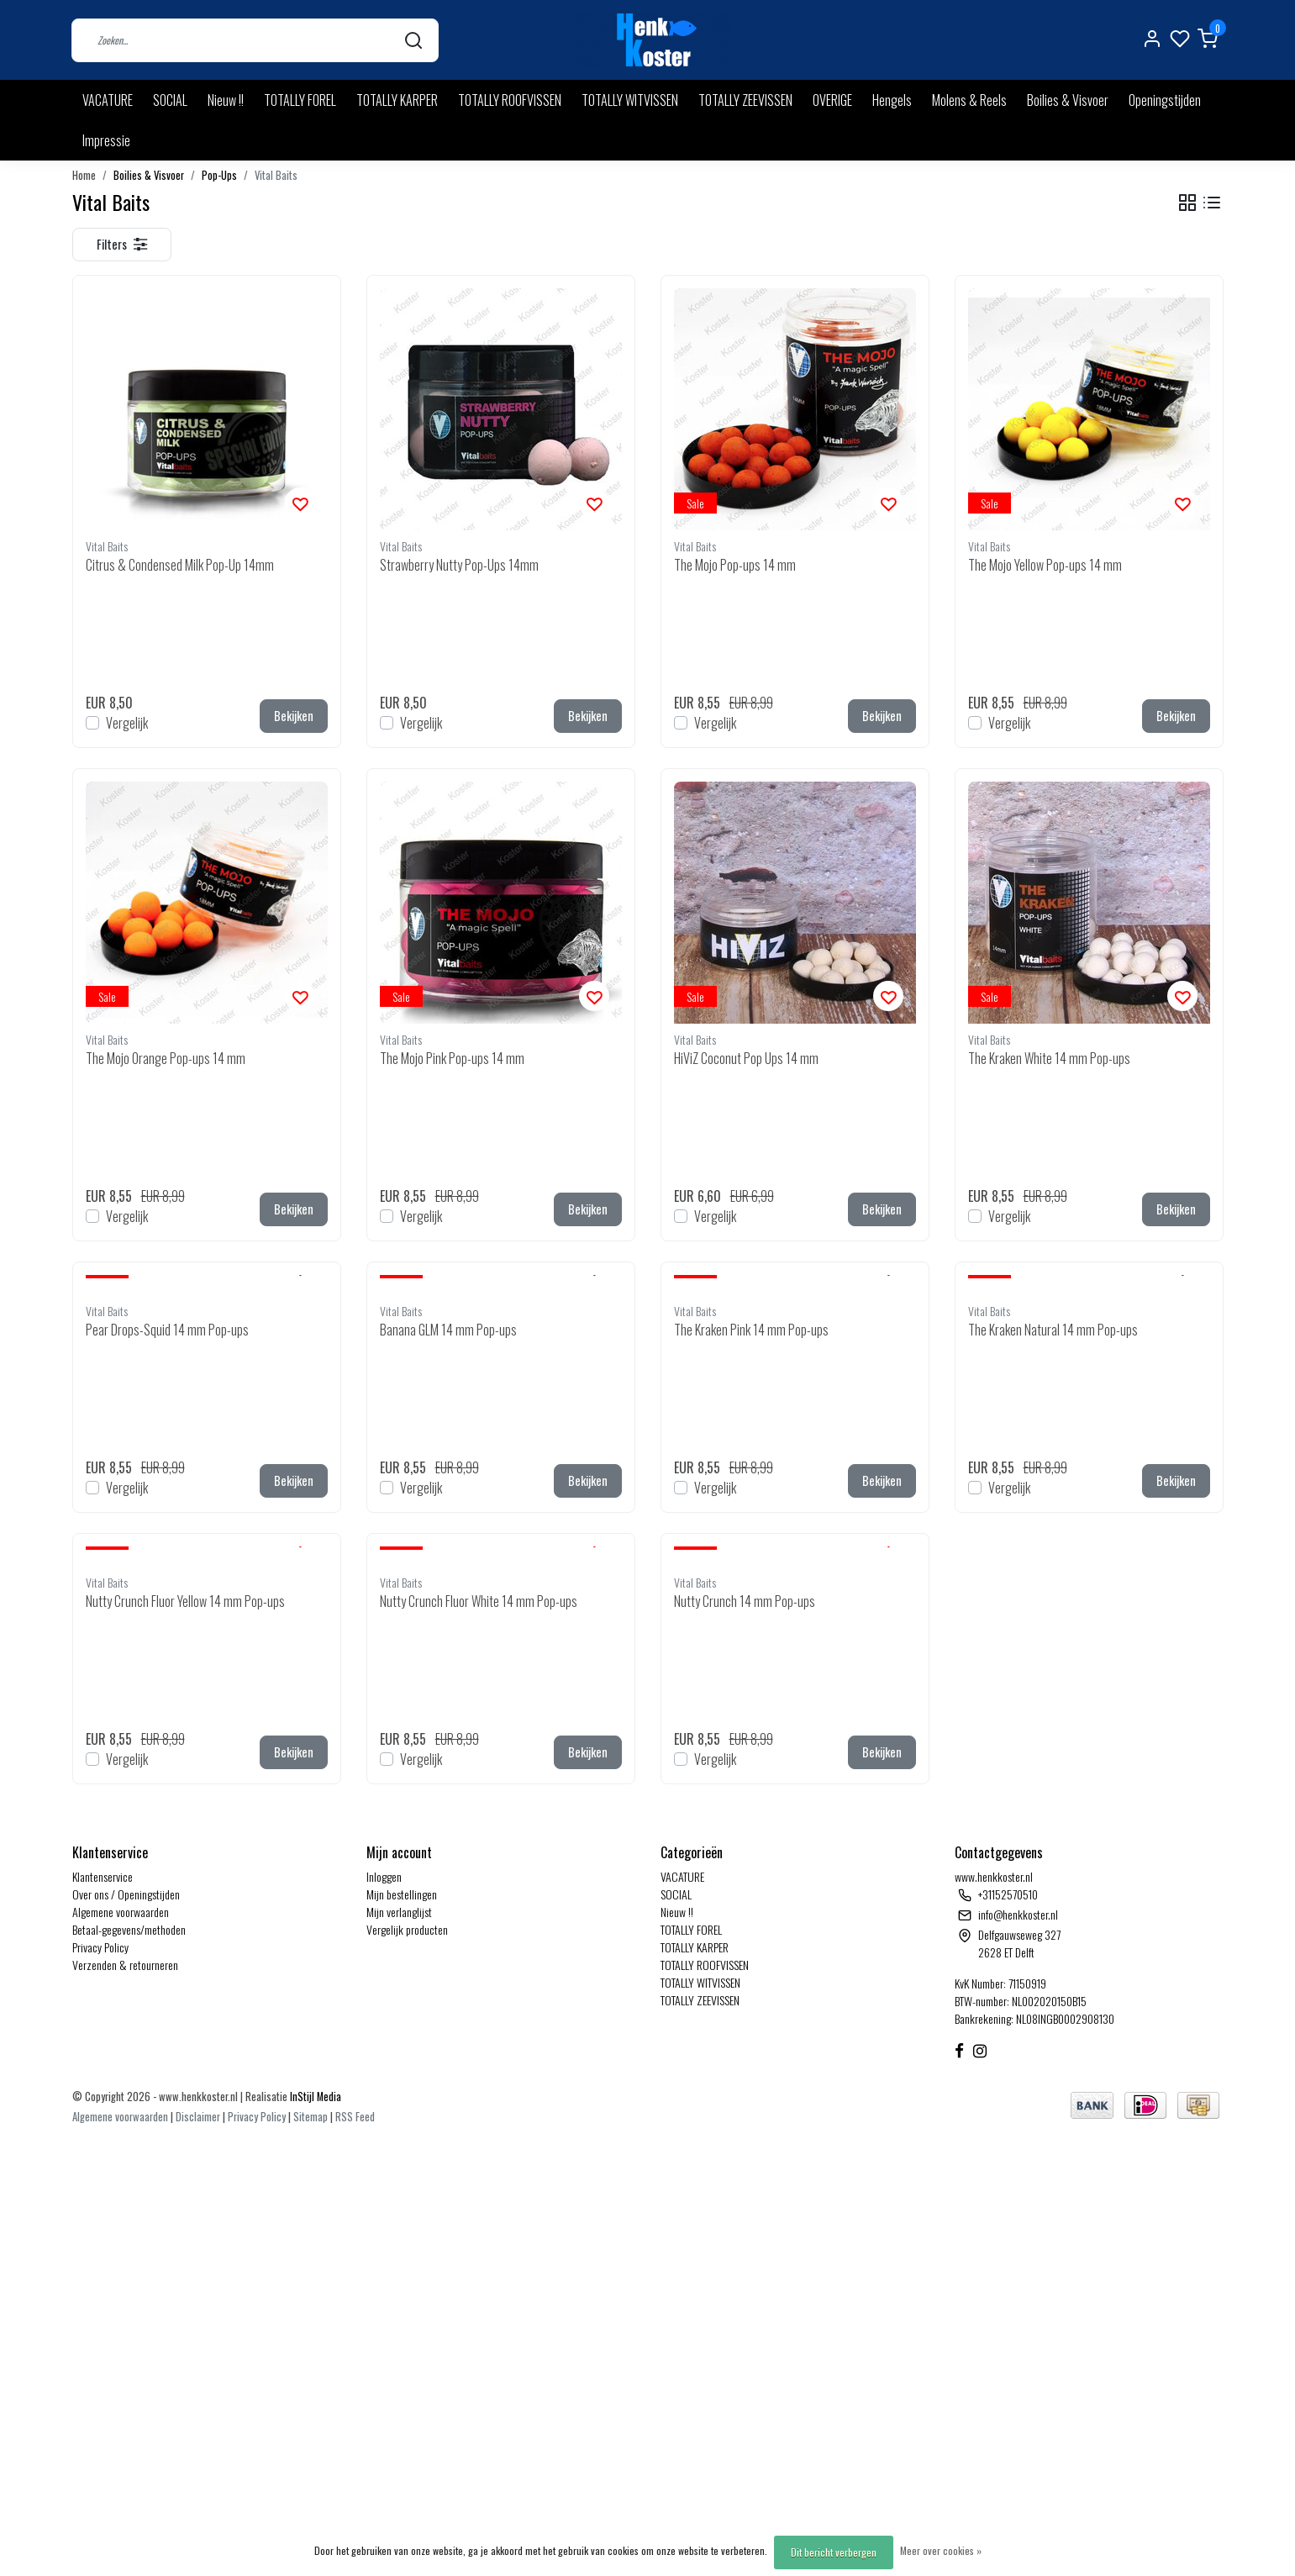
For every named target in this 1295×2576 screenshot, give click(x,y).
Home (84, 175)
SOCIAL (170, 100)
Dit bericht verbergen (833, 2552)
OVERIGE (832, 100)
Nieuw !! (226, 100)
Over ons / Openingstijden (126, 1894)
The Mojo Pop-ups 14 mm (735, 565)
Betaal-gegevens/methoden (129, 1929)
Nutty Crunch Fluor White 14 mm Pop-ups (478, 1601)
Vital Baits (276, 175)
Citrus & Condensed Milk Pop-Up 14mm (180, 565)
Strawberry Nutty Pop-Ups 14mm (459, 565)
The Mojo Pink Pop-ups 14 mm (452, 1058)
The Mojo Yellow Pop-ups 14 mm (1045, 565)
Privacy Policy (100, 1947)
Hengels (892, 100)
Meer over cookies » (941, 2550)
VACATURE (107, 100)
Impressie (106, 140)
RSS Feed (355, 2117)
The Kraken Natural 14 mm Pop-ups (1053, 1330)
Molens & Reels (969, 100)
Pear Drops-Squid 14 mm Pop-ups (167, 1330)
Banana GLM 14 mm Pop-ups (448, 1330)
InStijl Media (314, 2097)
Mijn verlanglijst (399, 1911)
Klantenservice (102, 1876)
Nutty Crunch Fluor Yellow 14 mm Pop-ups (185, 1601)
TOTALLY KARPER (397, 100)
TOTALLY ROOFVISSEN (509, 100)
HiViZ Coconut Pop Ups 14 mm (746, 1058)
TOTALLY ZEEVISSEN (745, 100)
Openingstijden (1165, 100)
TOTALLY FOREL (300, 100)
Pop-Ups (219, 175)
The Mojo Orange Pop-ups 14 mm (165, 1058)
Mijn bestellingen (401, 1894)
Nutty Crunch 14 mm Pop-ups (744, 1601)
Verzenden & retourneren (125, 1964)
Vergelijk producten (407, 1929)
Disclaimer (198, 2117)
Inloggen (384, 1876)
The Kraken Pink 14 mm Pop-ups (751, 1330)
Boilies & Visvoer (1067, 100)
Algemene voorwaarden (120, 1911)
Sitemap (310, 2117)
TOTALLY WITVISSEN (630, 100)
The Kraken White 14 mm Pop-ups (1049, 1058)
